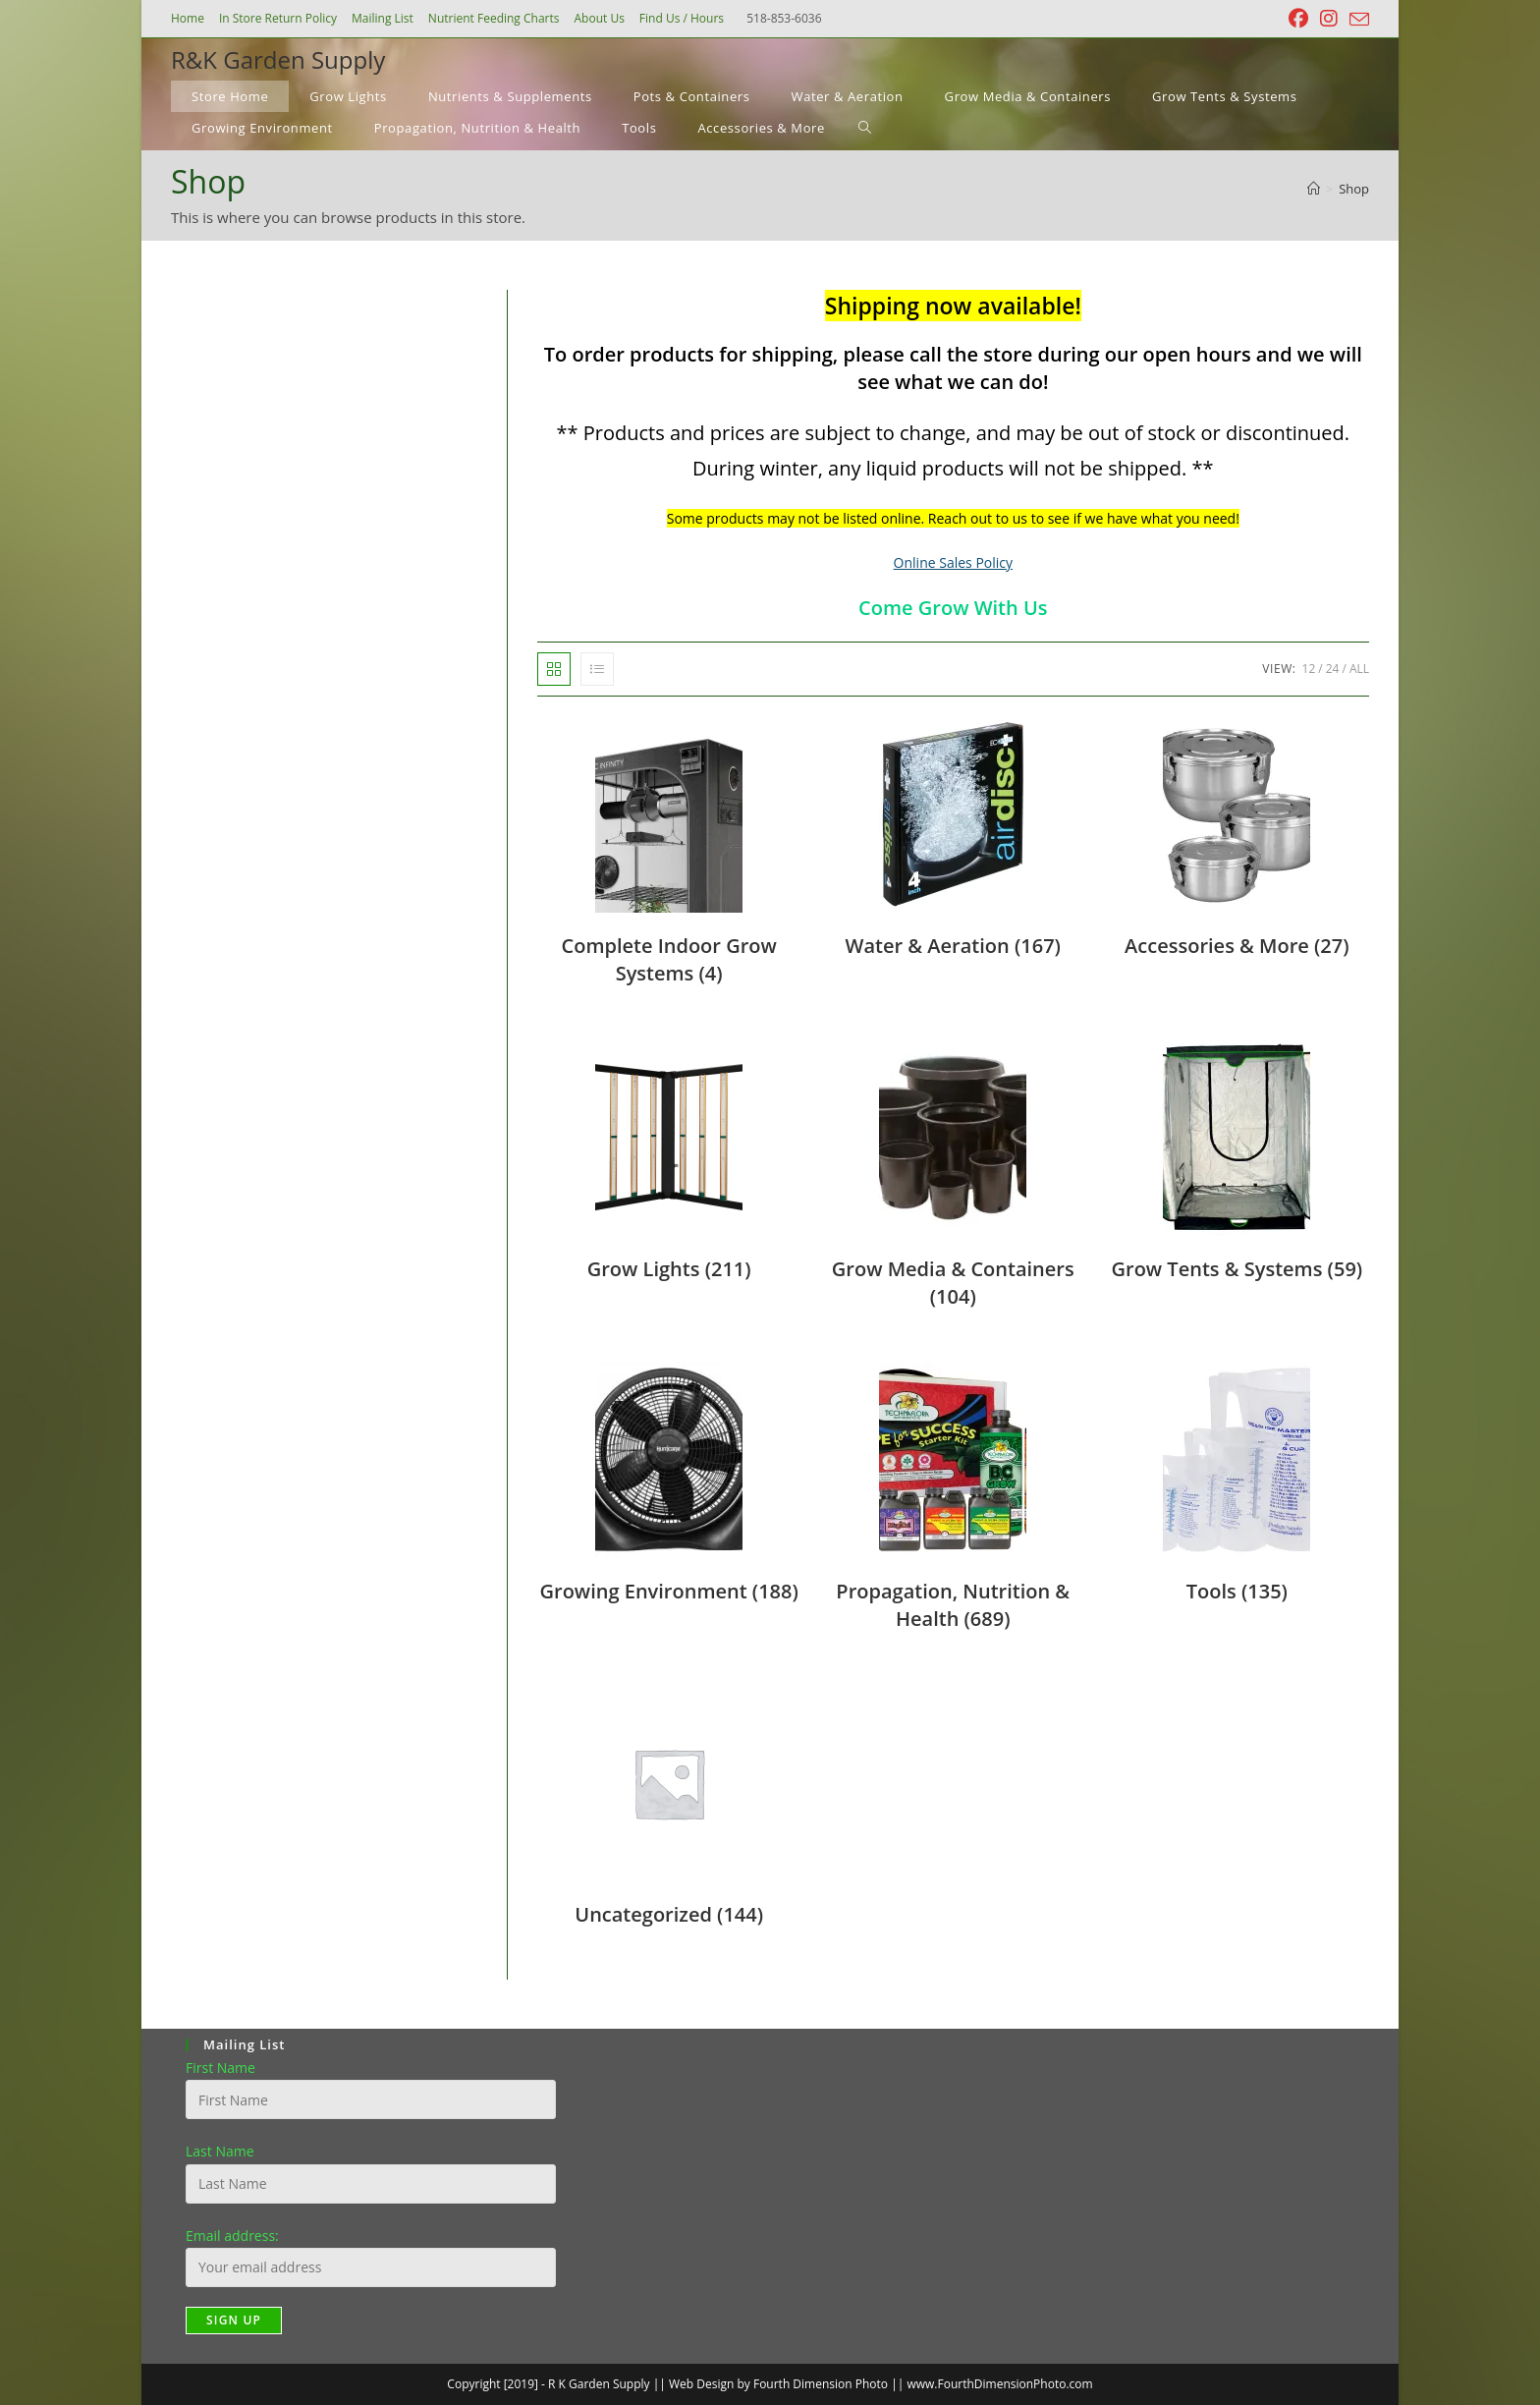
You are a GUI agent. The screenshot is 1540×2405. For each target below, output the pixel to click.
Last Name (220, 2151)
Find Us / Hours (681, 18)
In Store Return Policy (278, 18)
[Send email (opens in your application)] (1356, 19)
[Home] (1313, 188)
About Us (599, 18)
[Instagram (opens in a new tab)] (1329, 18)
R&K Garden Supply (278, 59)
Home (187, 18)
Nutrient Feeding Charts (494, 18)
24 (1333, 668)
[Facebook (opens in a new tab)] (1298, 18)
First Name (220, 2067)
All (1359, 668)
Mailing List (382, 18)
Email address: (232, 2235)
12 (1309, 668)
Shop (1354, 188)
